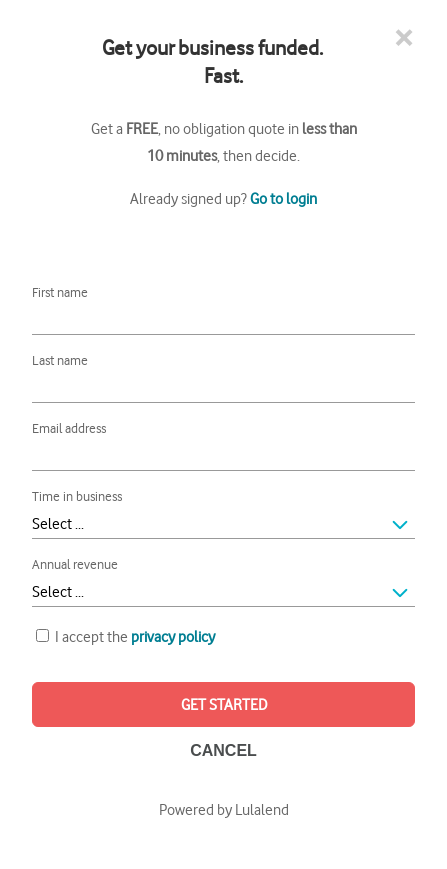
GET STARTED (224, 704)
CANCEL (223, 751)
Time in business (77, 495)
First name (60, 291)
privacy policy (173, 636)
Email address (69, 427)
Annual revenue (75, 563)
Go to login (283, 198)
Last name (60, 359)
